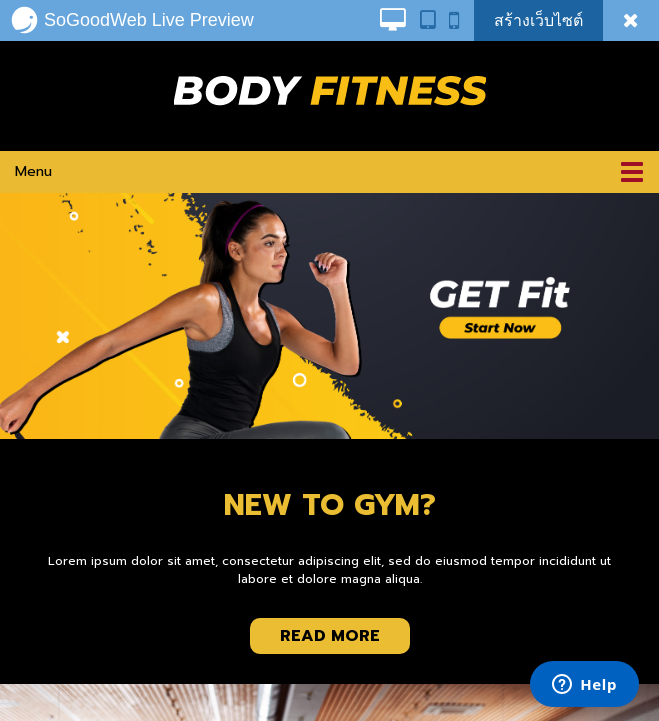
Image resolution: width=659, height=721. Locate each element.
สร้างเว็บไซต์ (538, 20)
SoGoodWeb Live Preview (132, 20)
